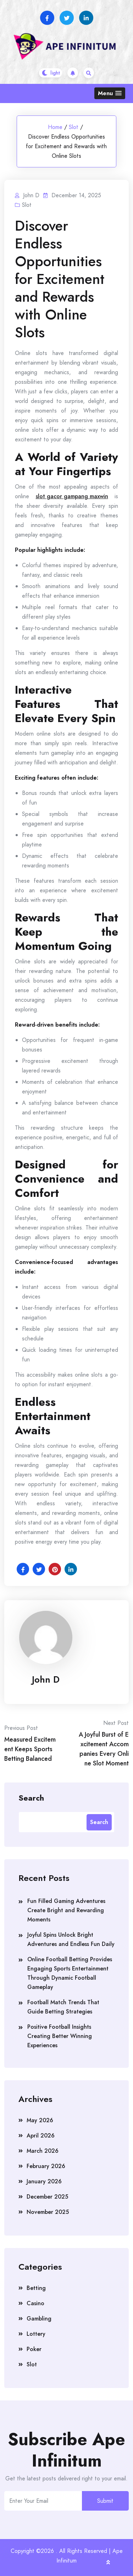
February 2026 (46, 2166)
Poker (34, 2349)
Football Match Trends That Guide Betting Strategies (63, 2007)
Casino (35, 2303)
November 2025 (48, 2212)
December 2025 (47, 2197)
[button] (109, 93)
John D (46, 1679)
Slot (73, 127)
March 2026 (43, 2151)
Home (55, 127)
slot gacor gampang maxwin (72, 496)
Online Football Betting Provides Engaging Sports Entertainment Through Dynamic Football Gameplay (69, 1973)
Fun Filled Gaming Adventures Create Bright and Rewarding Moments (66, 1910)
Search (31, 1797)
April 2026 (41, 2135)
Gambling (39, 2318)
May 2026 (40, 2120)
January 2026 (44, 2181)
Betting (36, 2288)
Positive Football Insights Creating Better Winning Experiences (59, 2036)
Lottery (36, 2334)
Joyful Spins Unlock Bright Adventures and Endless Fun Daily (71, 1939)
